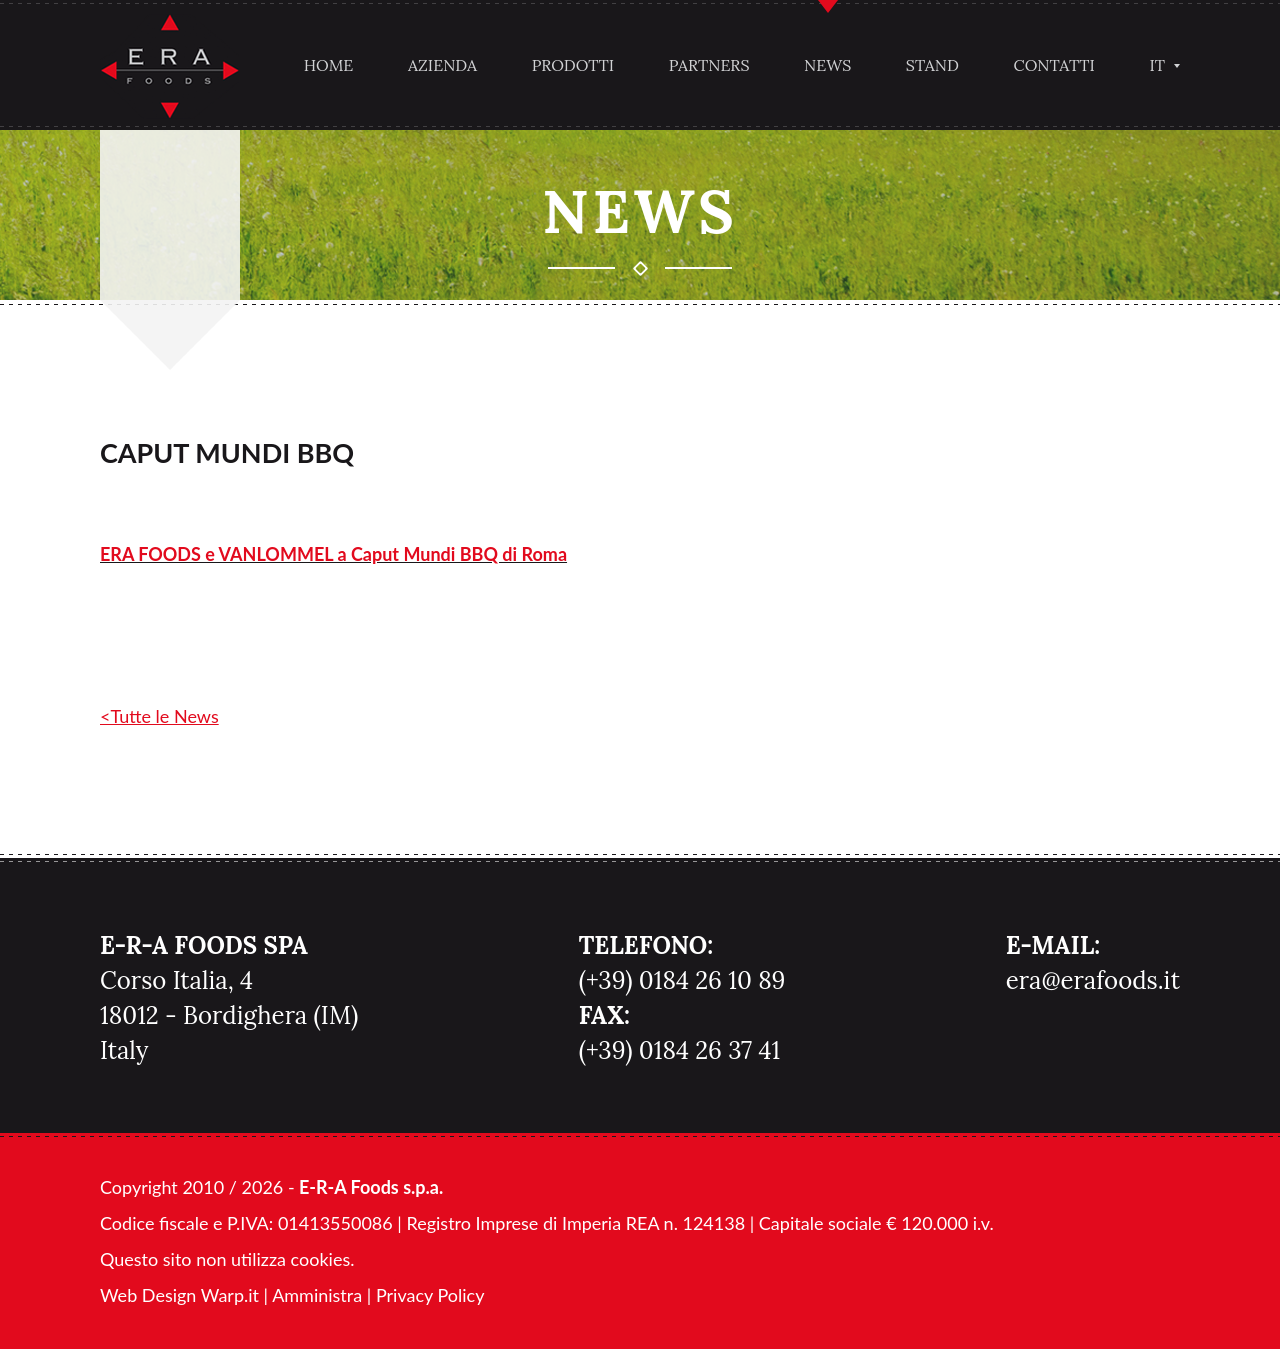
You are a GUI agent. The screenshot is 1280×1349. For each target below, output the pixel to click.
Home (329, 65)
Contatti (1054, 65)
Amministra (317, 1295)
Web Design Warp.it (179, 1295)
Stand (932, 65)
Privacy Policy (430, 1295)
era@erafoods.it (1093, 980)
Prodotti (573, 65)
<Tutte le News (159, 716)
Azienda (442, 65)
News (827, 65)
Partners (709, 65)
